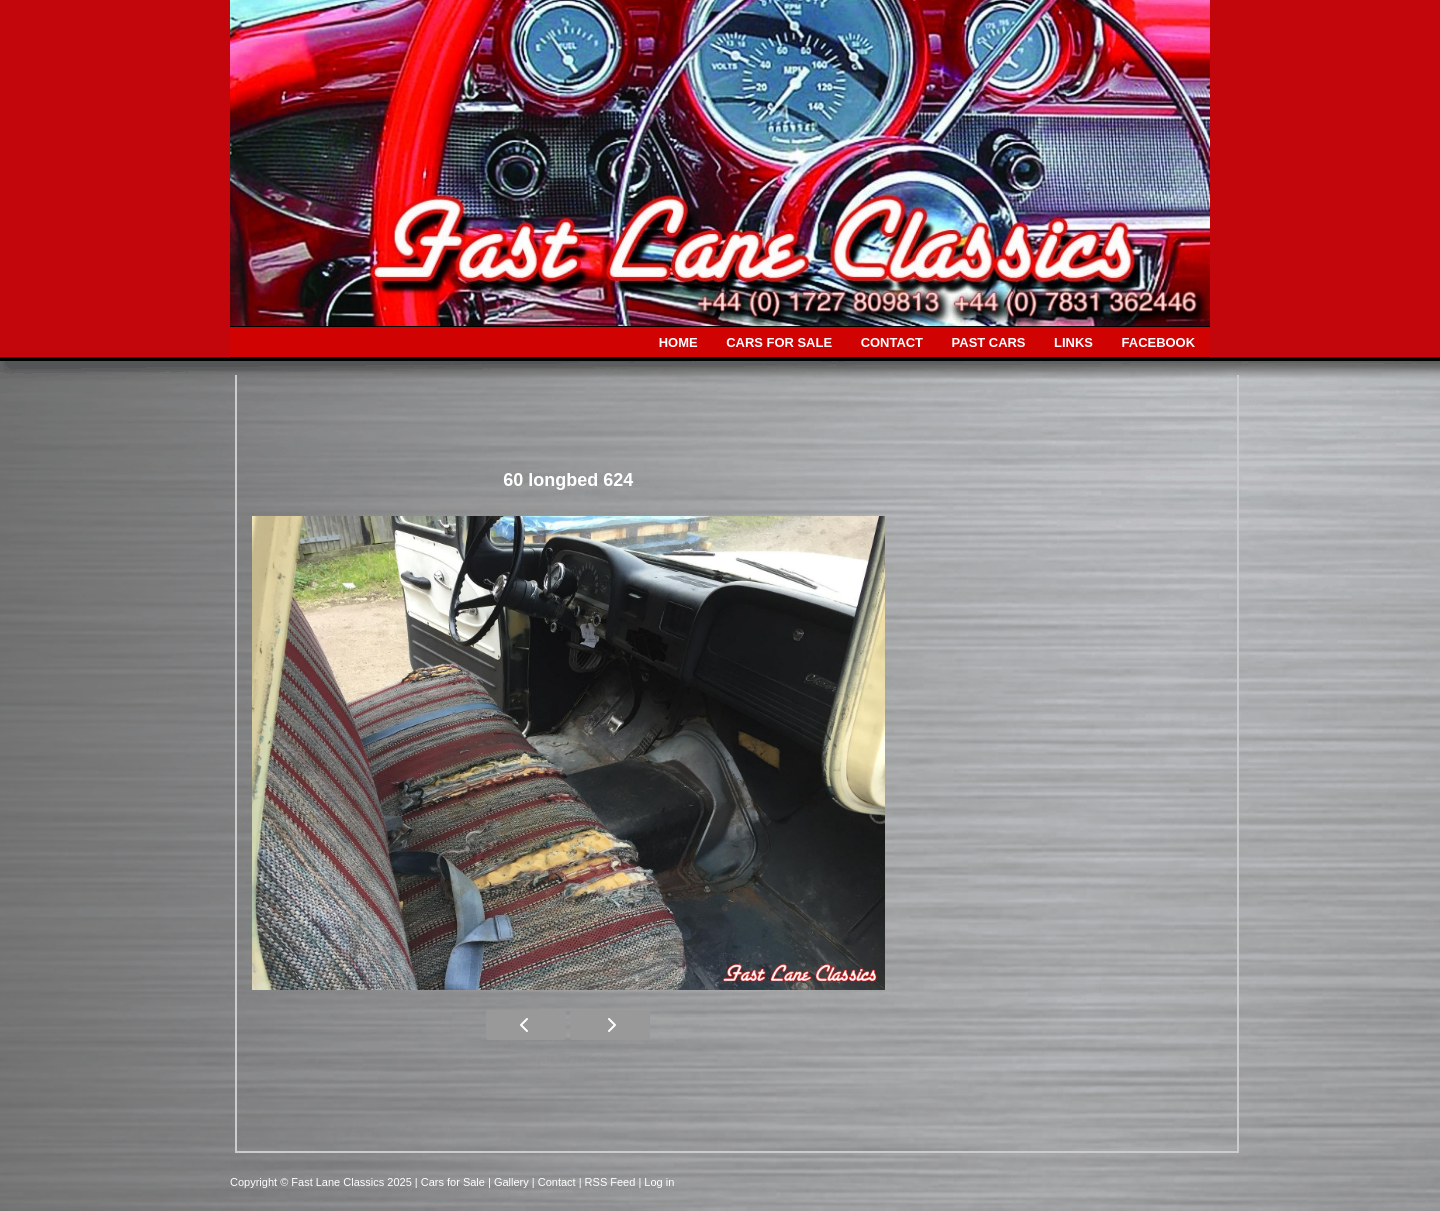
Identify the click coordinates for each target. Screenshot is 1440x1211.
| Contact (555, 1182)
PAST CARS (989, 342)
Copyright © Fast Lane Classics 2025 (322, 1182)
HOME (678, 342)
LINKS (1073, 342)
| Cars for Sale (451, 1182)
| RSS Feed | (612, 1182)
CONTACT (892, 342)
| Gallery (510, 1182)
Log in (659, 1182)
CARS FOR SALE (779, 342)
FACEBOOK (1158, 342)
